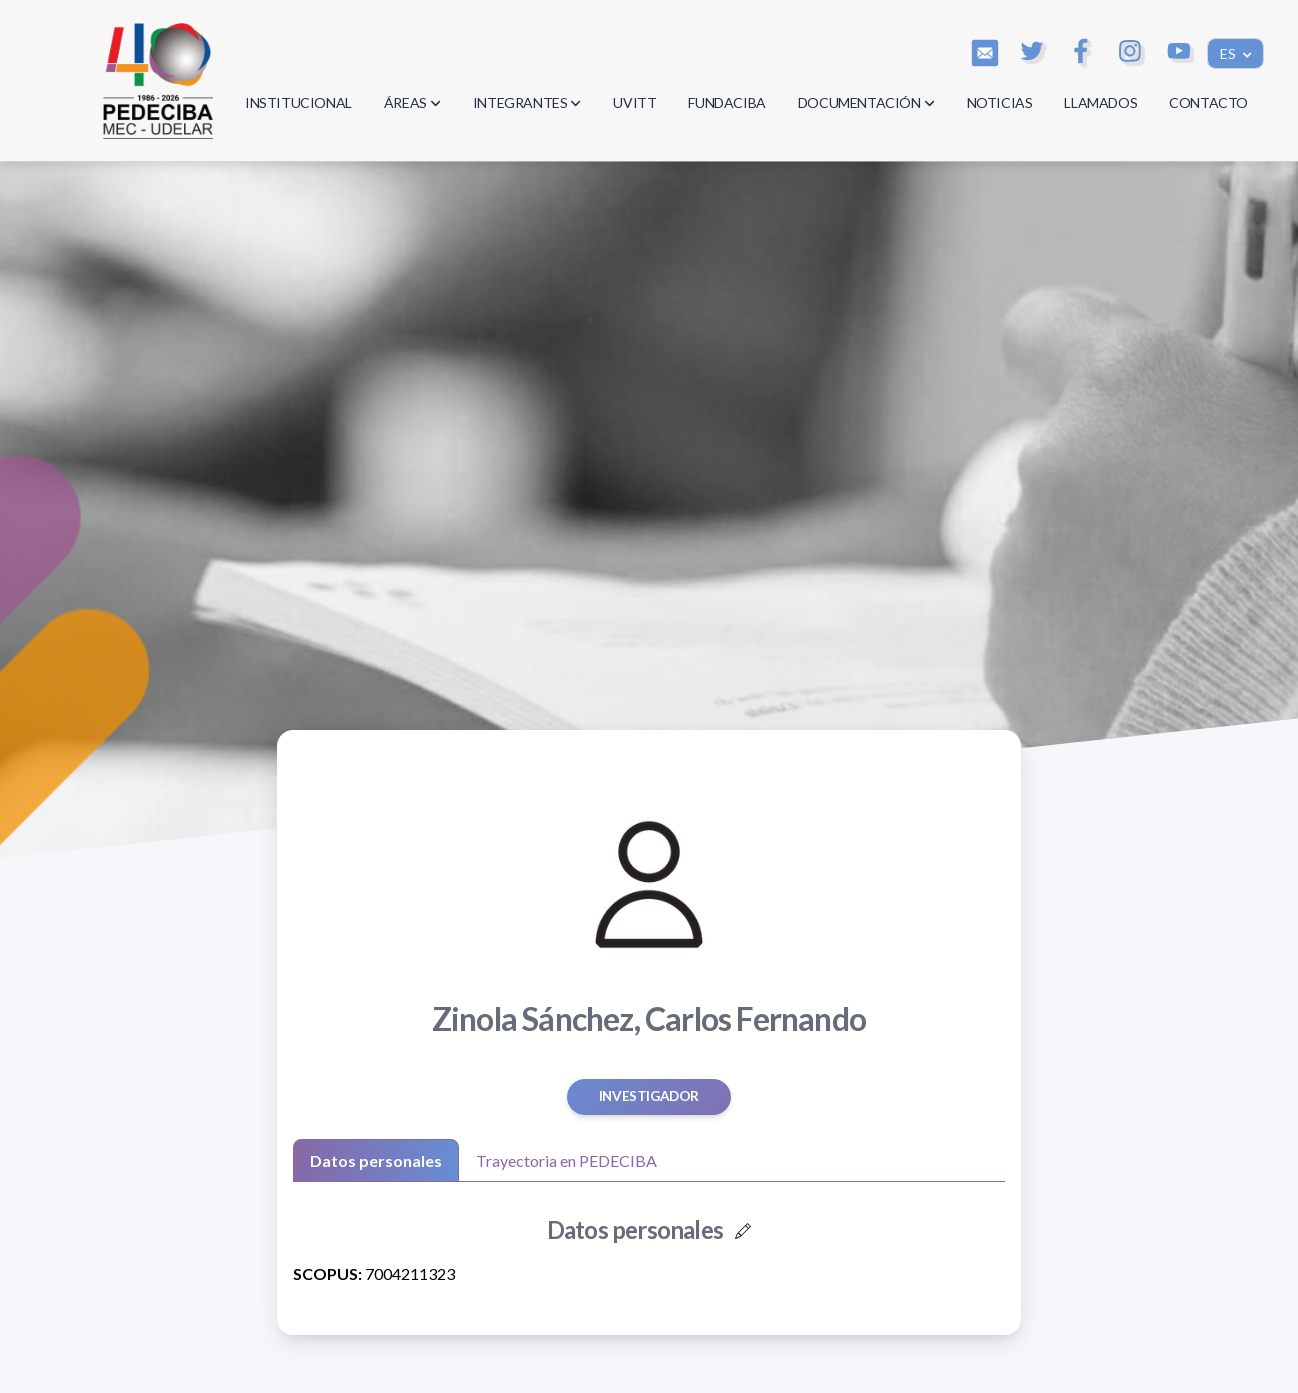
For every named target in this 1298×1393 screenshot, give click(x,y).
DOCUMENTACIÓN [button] (866, 102)
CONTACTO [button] (1208, 102)
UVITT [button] (634, 102)
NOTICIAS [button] (1000, 102)
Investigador (649, 1096)
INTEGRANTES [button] (527, 102)
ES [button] (1229, 53)
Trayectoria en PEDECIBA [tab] (566, 1160)
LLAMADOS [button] (1100, 102)
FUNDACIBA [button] (726, 102)
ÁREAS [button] (412, 102)
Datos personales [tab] (376, 1160)
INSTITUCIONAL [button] (298, 102)
